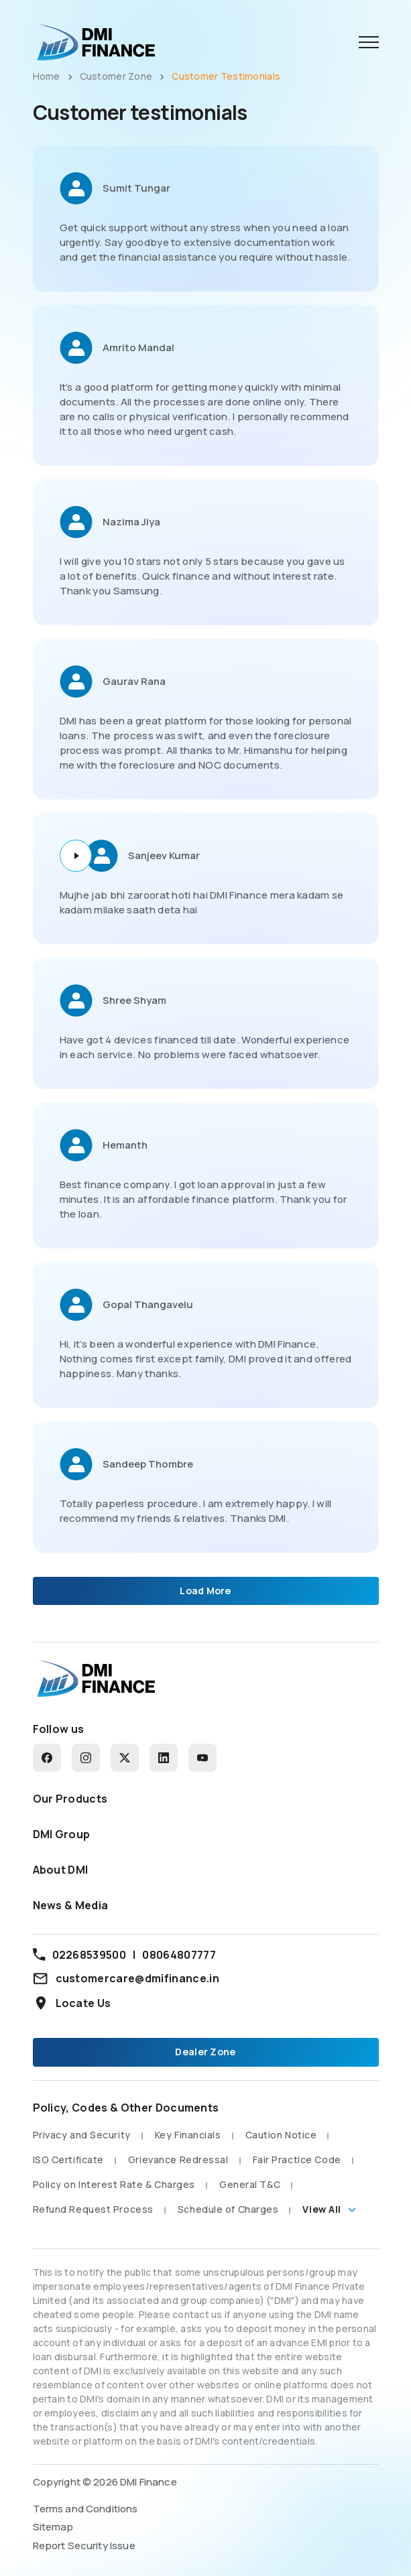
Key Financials (188, 2134)
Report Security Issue (84, 2545)
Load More (205, 1590)
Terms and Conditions (85, 2509)
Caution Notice (281, 2134)
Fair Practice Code (297, 2159)
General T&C (249, 2184)
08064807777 (179, 1955)
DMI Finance (148, 2482)
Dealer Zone (205, 2051)
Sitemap (53, 2527)
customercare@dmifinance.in (126, 1978)
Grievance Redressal (178, 2159)
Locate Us (72, 2003)
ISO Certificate (68, 2159)
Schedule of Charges (228, 2209)
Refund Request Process (93, 2209)
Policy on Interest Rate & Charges (114, 2184)
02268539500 (89, 1955)
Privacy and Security (82, 2134)
